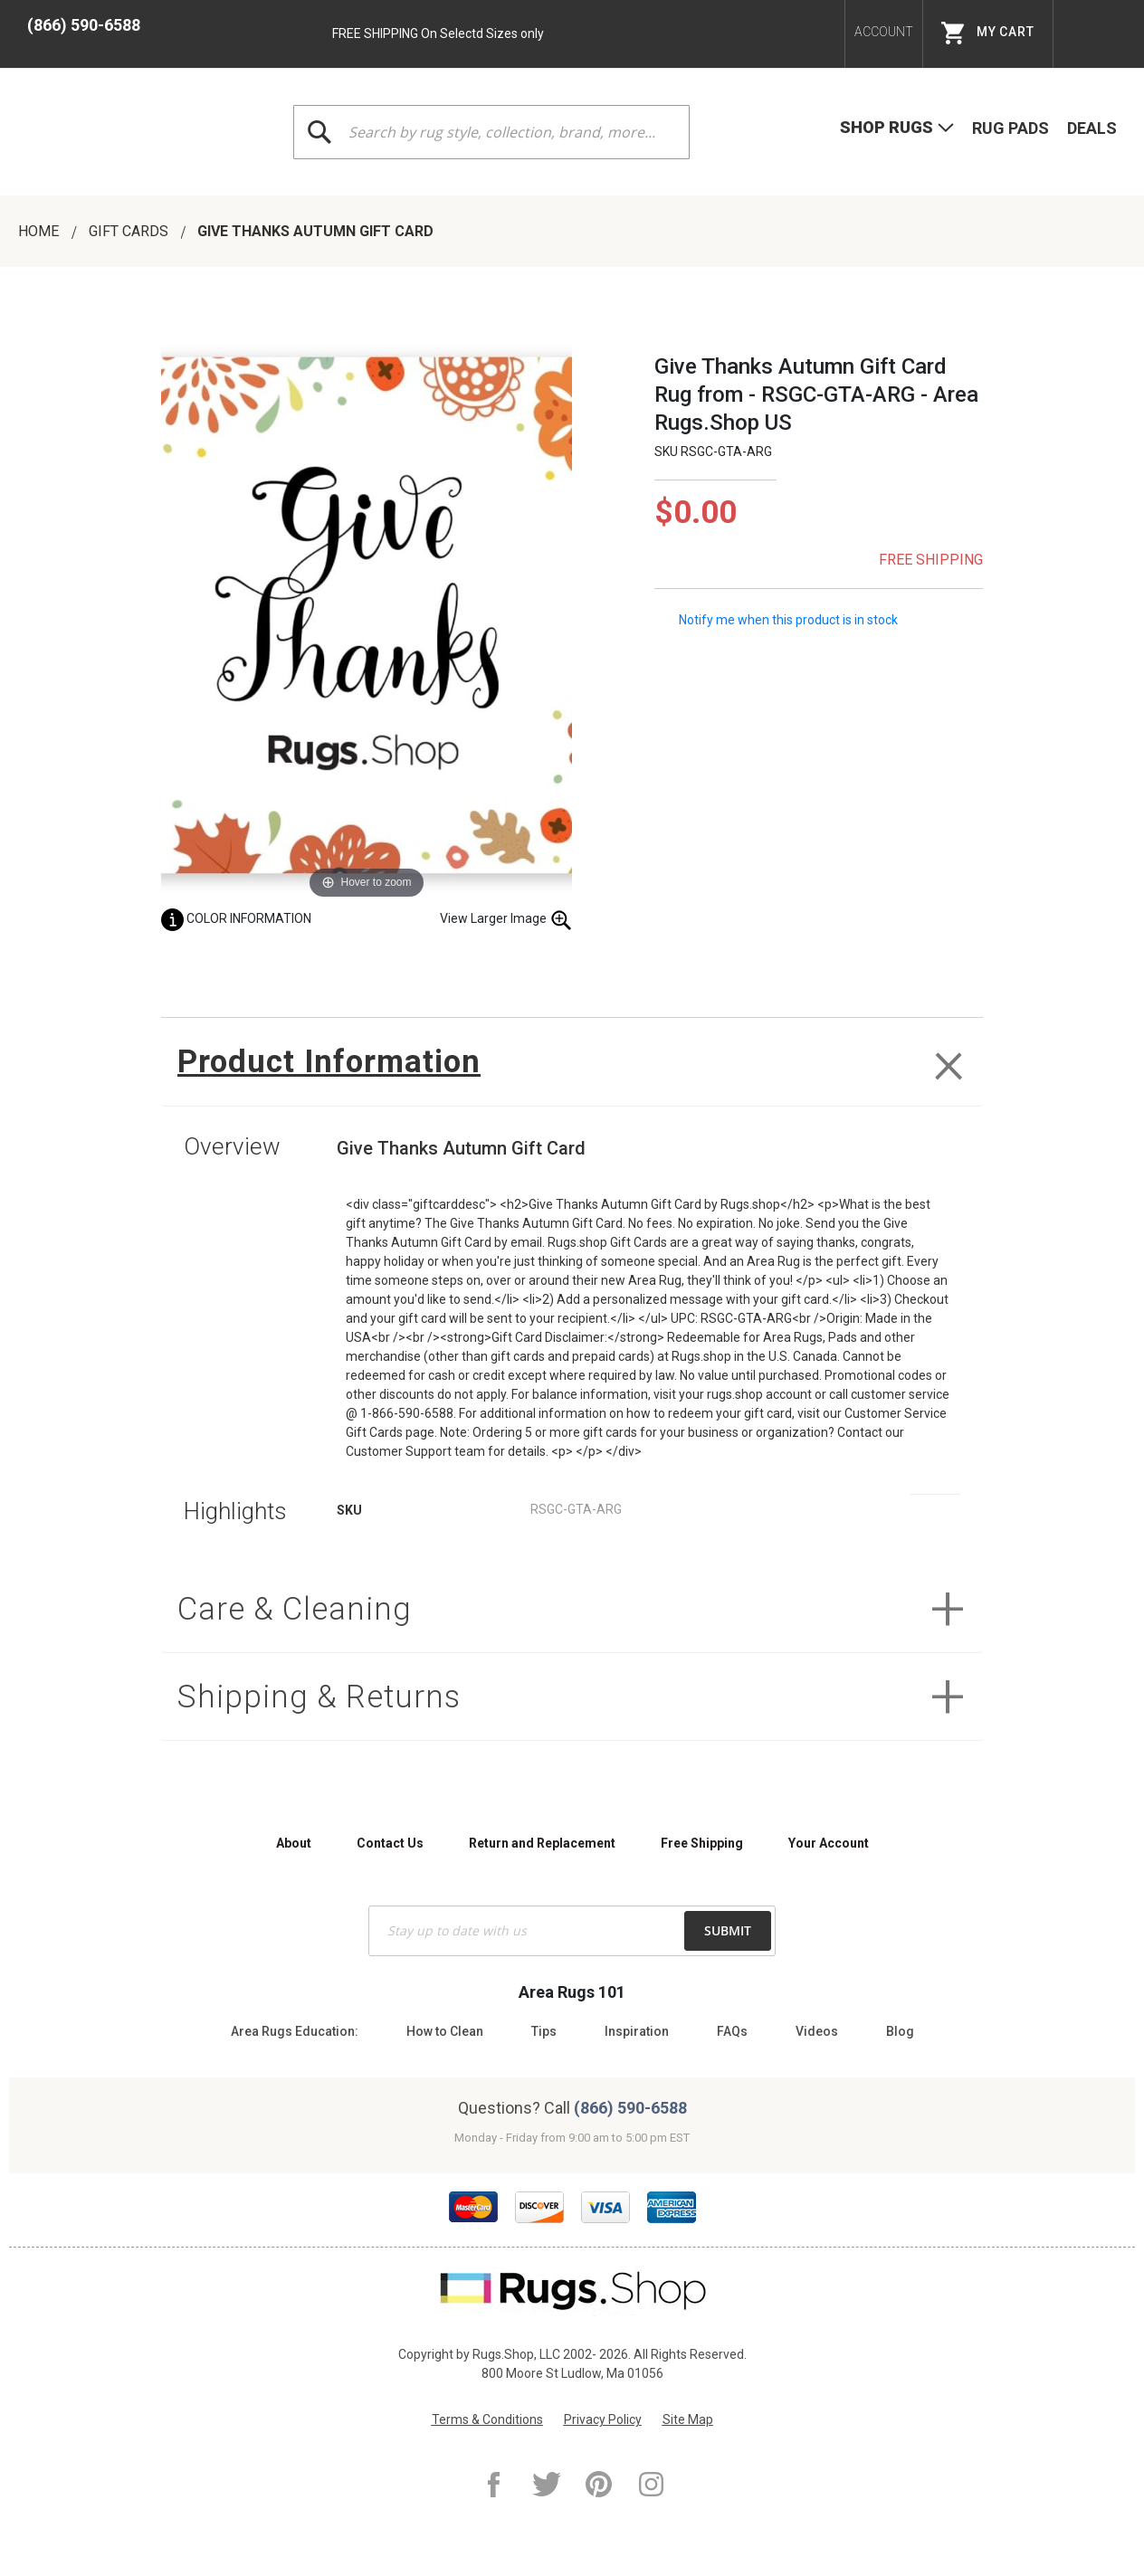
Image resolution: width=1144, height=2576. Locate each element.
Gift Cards (130, 231)
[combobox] (491, 132)
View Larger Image (506, 919)
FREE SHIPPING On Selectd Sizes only (438, 33)
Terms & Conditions (487, 2419)
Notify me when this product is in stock (788, 619)
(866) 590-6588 (83, 24)
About (293, 1843)
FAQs (732, 2031)
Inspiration (637, 2031)
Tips (544, 2031)
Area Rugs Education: (294, 2031)
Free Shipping (702, 1843)
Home (40, 231)
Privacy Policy (603, 2419)
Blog (900, 2031)
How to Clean (444, 2031)
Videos (817, 2031)
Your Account (828, 1843)
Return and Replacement (542, 1843)
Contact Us (390, 1843)
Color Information (236, 918)
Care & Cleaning (295, 1609)
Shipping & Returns (320, 1697)
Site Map (688, 2419)
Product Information (331, 1061)
